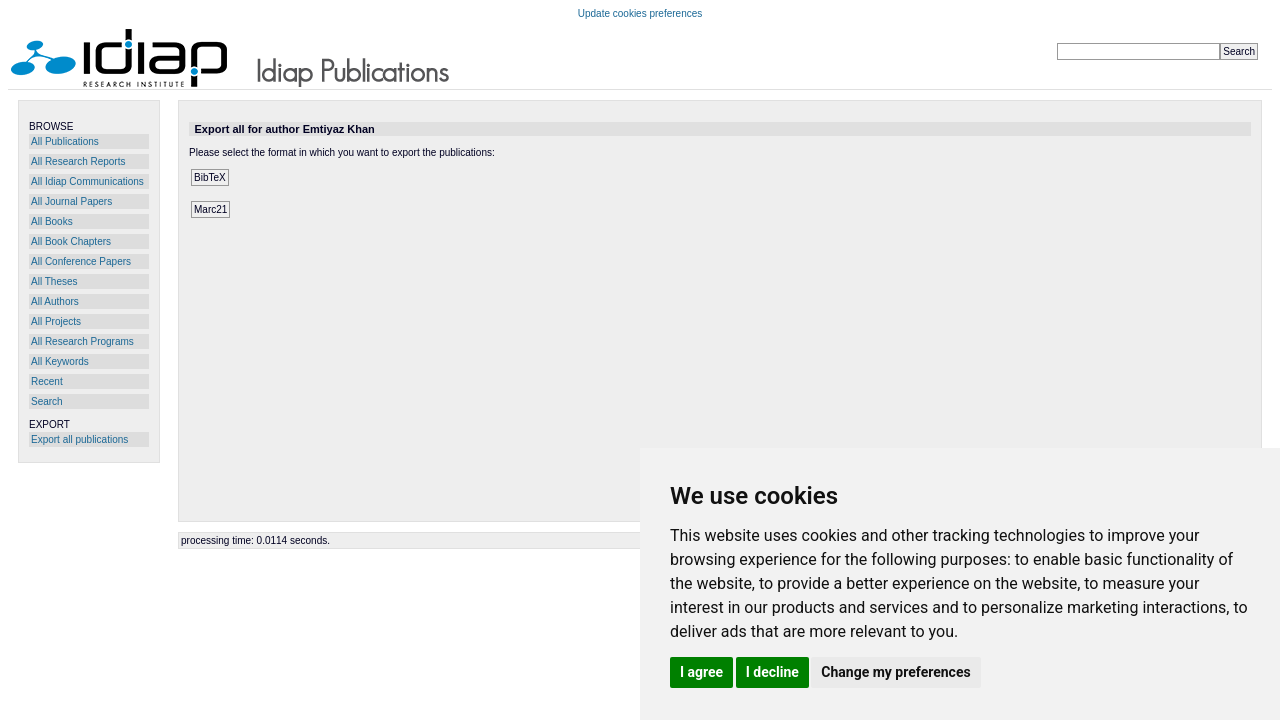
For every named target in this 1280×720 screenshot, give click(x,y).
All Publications (65, 141)
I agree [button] (701, 672)
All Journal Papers (71, 201)
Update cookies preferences (640, 13)
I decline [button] (772, 672)
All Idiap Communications (87, 181)
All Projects (56, 321)
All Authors (55, 301)
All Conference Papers (81, 261)
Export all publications (79, 439)
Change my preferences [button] (895, 672)
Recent (47, 381)
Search (47, 401)
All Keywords (60, 361)
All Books (52, 221)
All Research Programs (82, 341)
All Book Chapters (71, 241)
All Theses (54, 281)
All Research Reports (78, 161)
